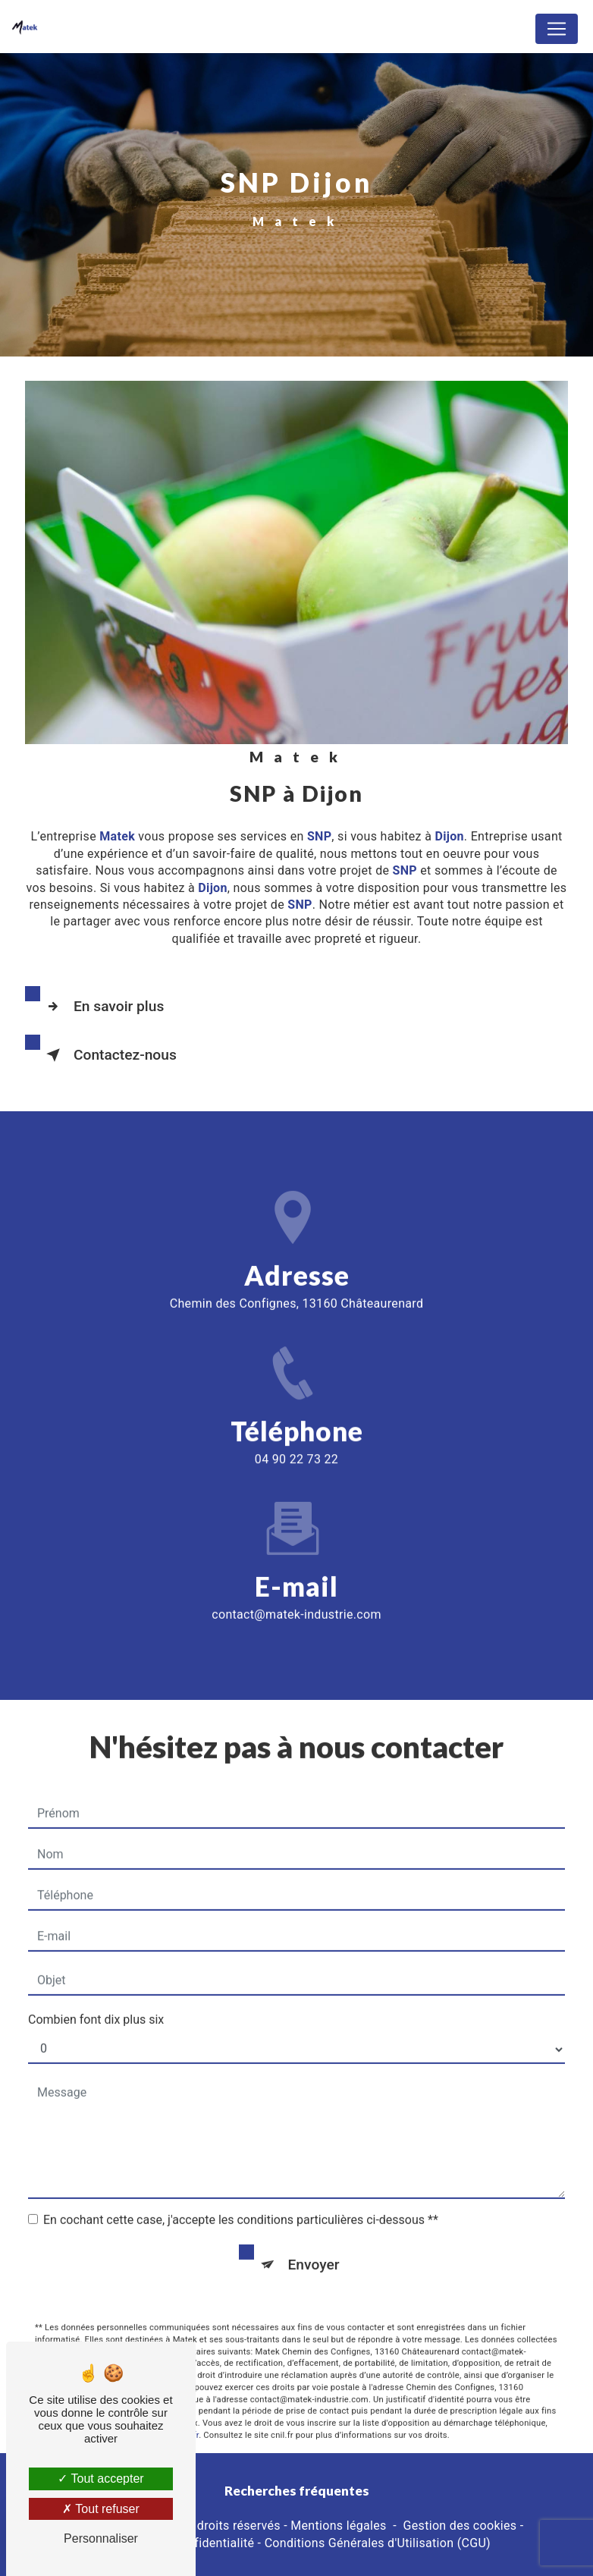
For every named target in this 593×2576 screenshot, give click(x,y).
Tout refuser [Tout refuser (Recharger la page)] (101, 2508)
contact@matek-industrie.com (296, 1595)
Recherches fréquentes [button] (296, 2491)
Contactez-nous (108, 1055)
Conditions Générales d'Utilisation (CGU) (378, 2543)
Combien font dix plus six (96, 2000)
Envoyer (314, 2245)
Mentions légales (338, 2525)
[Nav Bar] (556, 29)
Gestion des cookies (460, 2525)
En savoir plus (102, 1006)
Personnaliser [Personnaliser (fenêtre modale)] (101, 2538)
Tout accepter (100, 2478)
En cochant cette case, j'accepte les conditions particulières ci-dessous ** (240, 2200)
